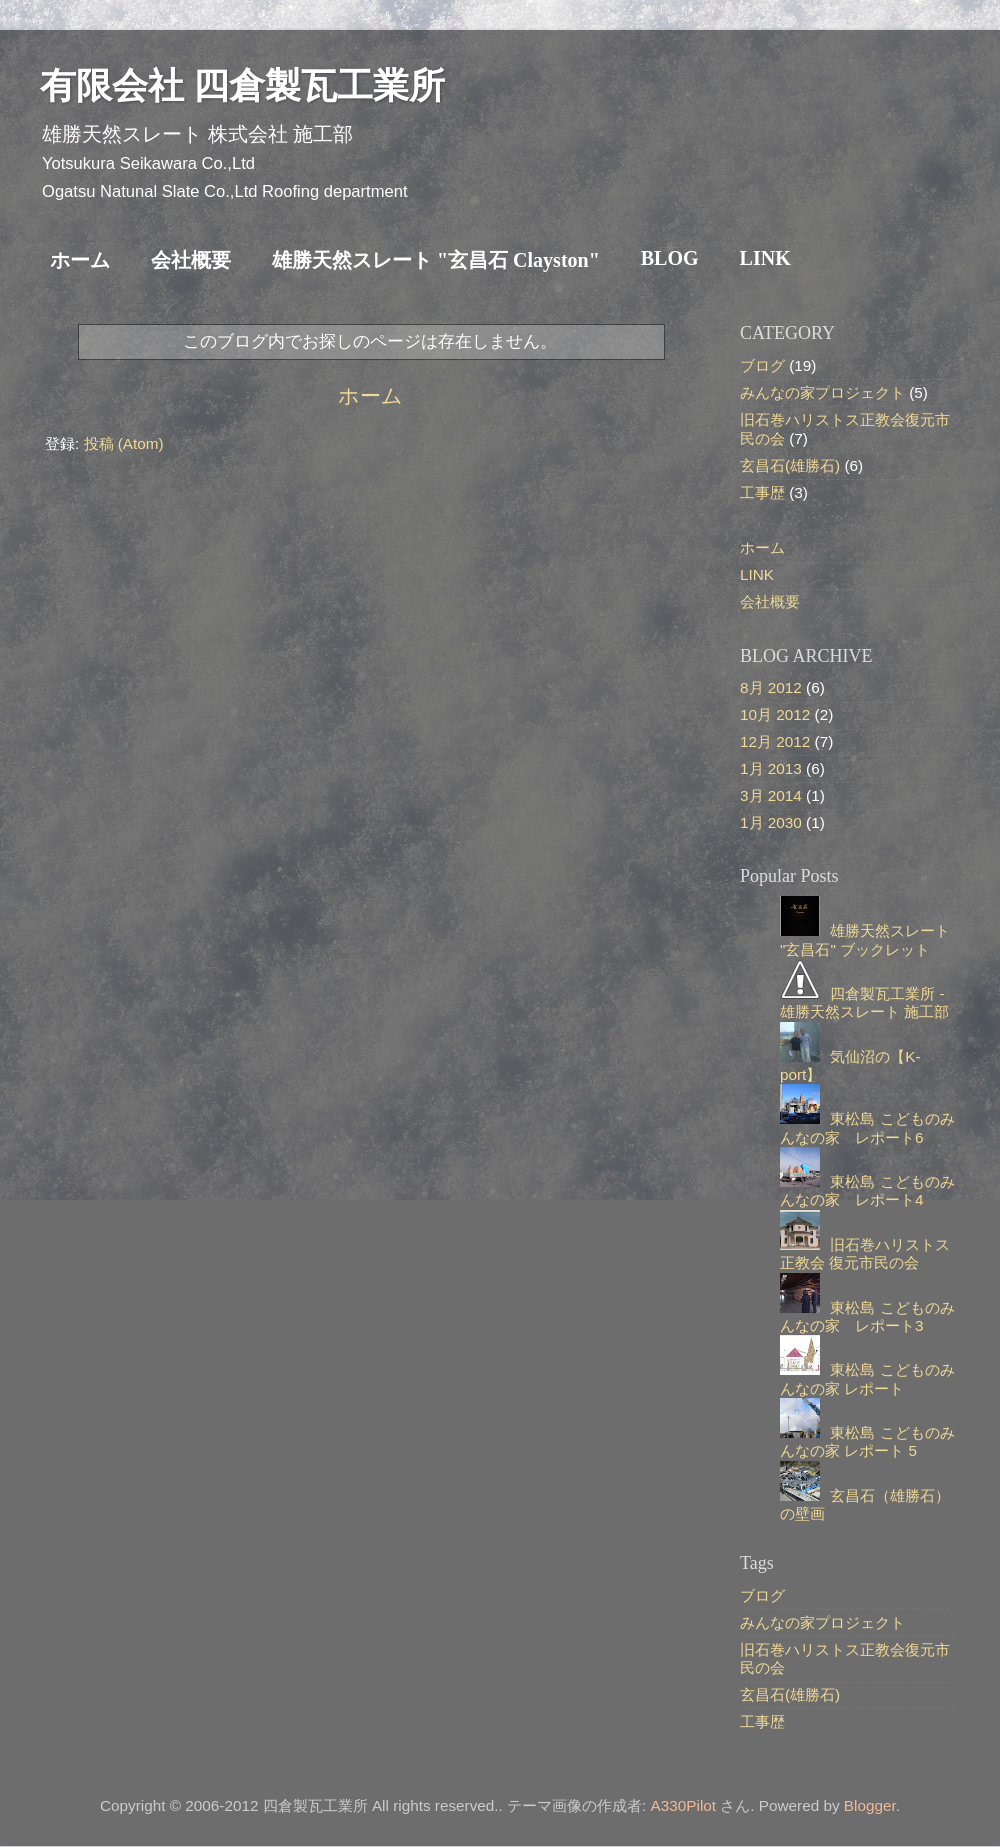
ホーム (80, 260)
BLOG (670, 258)
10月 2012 (775, 714)
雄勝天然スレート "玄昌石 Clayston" (436, 260)
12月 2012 (775, 741)
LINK (765, 258)
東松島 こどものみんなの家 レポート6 (867, 1127)
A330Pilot (683, 1805)
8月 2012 (771, 687)
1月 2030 (771, 822)
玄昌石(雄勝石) (790, 465)
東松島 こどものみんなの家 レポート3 (867, 1316)
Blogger (870, 1805)
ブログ (762, 365)
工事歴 (762, 492)
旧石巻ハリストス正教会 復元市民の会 (865, 1253)
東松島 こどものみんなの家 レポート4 (867, 1190)
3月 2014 (771, 795)
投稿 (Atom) (124, 443)
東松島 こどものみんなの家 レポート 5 (867, 1441)
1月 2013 (771, 768)
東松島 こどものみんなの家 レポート (867, 1378)
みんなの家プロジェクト (822, 392)
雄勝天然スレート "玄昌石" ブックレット (865, 939)
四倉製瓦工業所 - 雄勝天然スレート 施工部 (864, 1002)
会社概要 (191, 260)
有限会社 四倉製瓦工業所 (242, 86)
